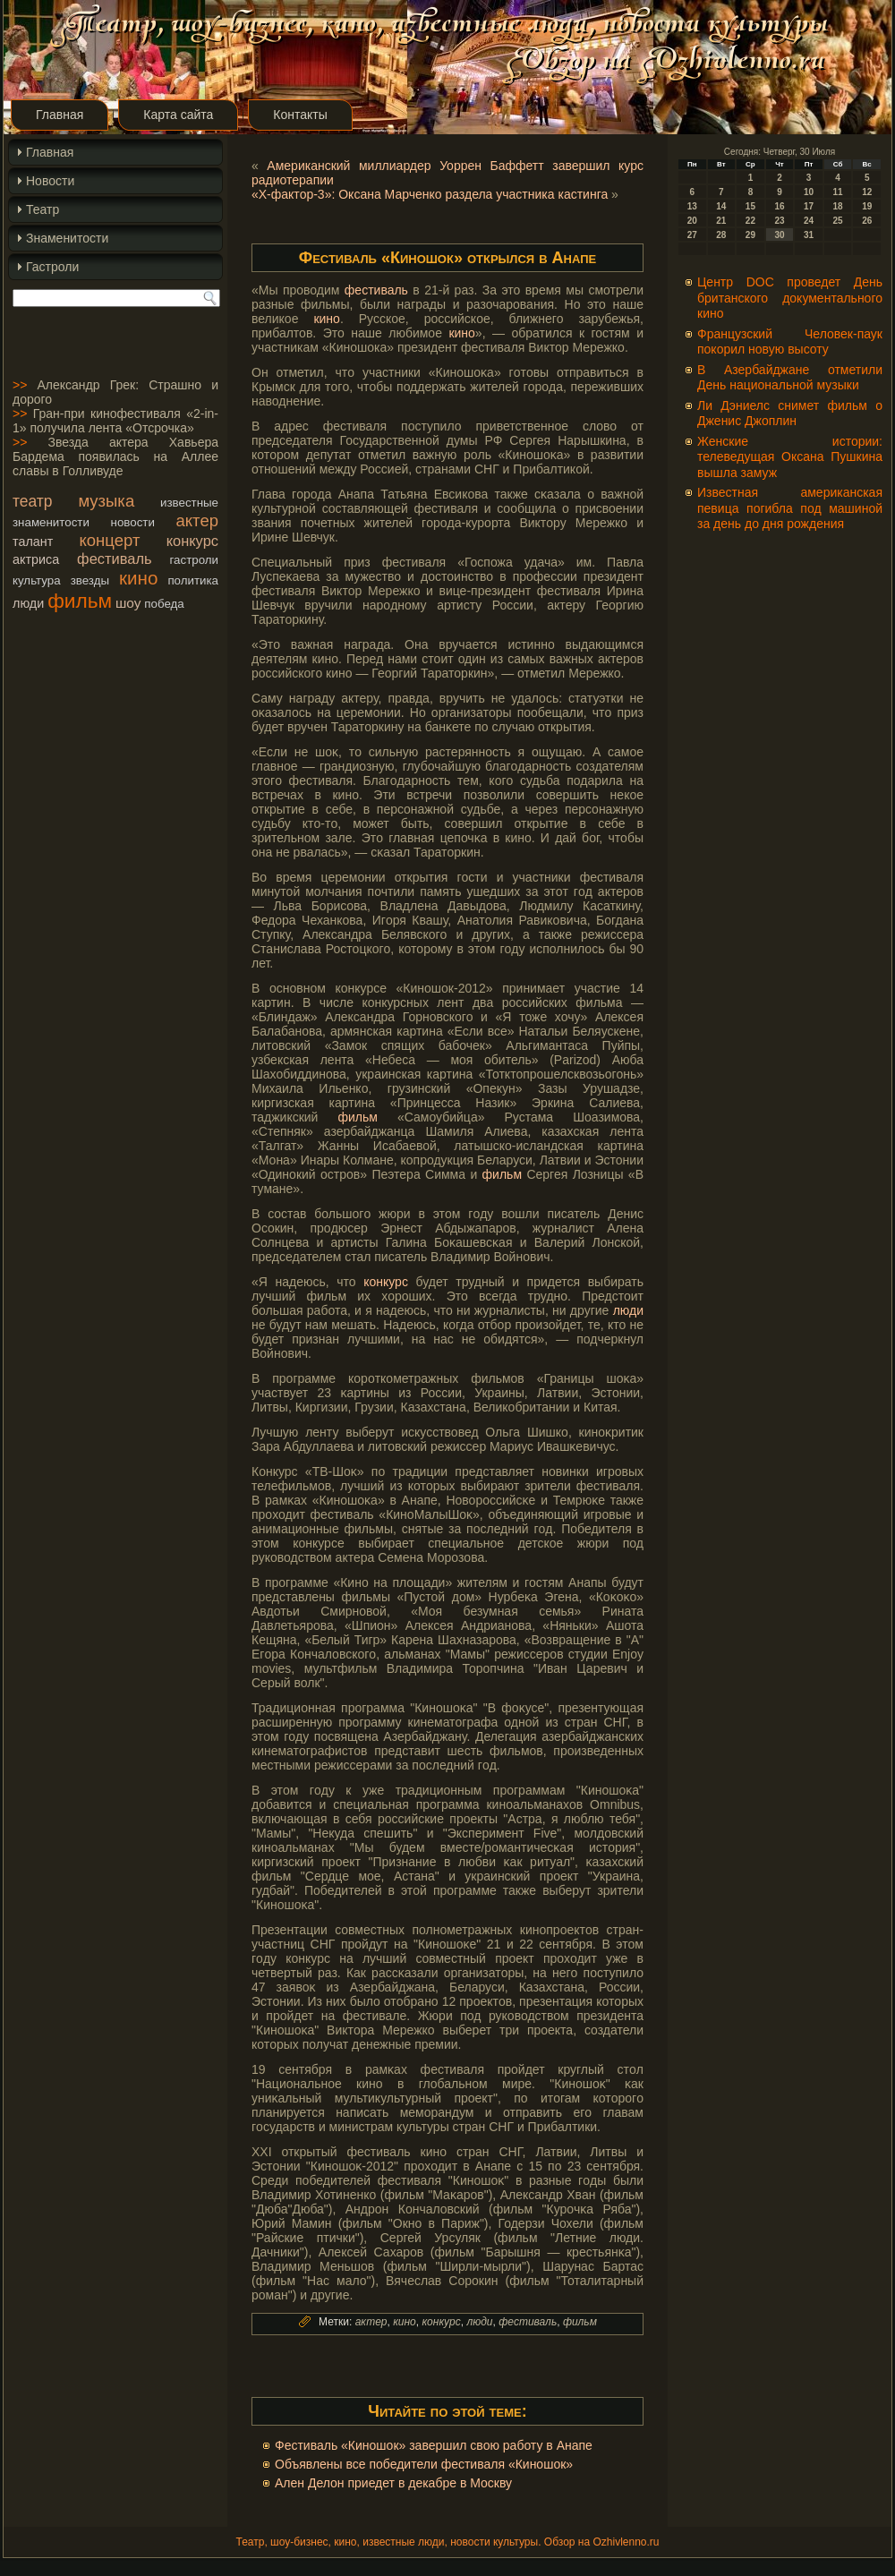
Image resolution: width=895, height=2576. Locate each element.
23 (779, 221)
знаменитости (51, 522)
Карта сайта (178, 114)
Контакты (300, 114)
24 (809, 221)
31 (809, 235)
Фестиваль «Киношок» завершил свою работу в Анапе (433, 2445)
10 (809, 192)
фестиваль (114, 558)
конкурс (192, 541)
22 (750, 221)
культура (37, 580)
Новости (50, 181)
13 (692, 206)
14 (721, 206)
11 (838, 192)
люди (28, 603)
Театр (42, 209)
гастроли (193, 560)
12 (867, 192)
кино (138, 577)
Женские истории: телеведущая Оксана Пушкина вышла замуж (789, 457)
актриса (36, 559)
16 (779, 206)
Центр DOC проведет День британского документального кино (789, 297)
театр (33, 501)
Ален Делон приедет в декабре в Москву (393, 2483)
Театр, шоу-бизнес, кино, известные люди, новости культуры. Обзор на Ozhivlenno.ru (447, 2542)
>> (20, 385)
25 (838, 221)
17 (809, 206)
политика (192, 580)
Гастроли (52, 267)
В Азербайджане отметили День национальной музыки (789, 378)
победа (163, 603)
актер (197, 520)
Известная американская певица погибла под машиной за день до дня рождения (789, 508)
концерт (110, 540)
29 (750, 235)
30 (779, 235)
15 (750, 206)
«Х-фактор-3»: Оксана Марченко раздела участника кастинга (429, 194)
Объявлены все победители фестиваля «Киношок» (424, 2464)
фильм (79, 600)
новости (133, 522)
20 (692, 221)
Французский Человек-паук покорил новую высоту (789, 342)
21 (721, 221)
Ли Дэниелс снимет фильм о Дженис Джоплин (789, 413)
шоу (128, 602)
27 (692, 235)
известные (189, 502)
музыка (106, 500)
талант (33, 541)
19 (867, 206)
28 (721, 235)
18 (838, 206)
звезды (90, 580)
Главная (59, 114)
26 (867, 221)
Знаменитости (67, 238)
